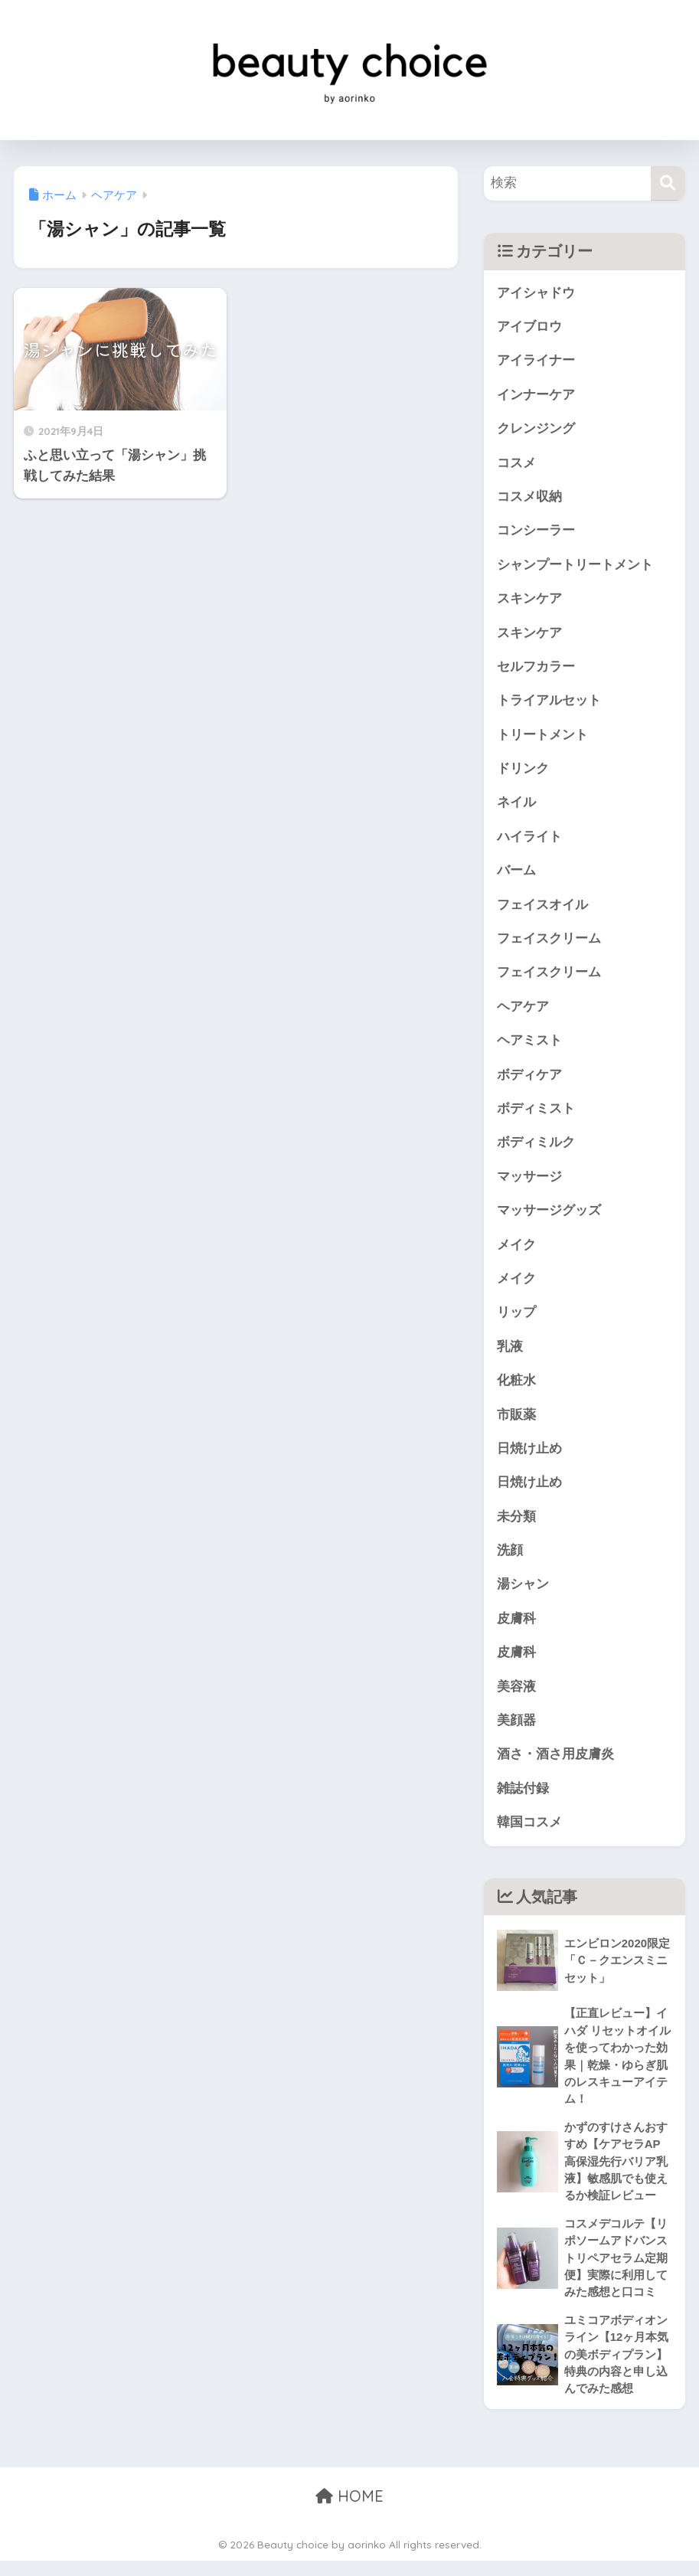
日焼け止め (529, 1457)
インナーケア (536, 395)
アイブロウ (529, 326)
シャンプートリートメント (575, 566)
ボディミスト (536, 1114)
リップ (516, 1320)
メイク (516, 1251)
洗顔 (510, 1559)
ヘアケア (523, 1011)
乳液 (510, 1353)
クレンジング (536, 429)
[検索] (668, 183)
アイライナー (536, 361)
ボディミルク (536, 1148)
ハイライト (529, 840)
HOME (349, 2510)
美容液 (516, 1695)
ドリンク (523, 771)
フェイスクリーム (549, 943)
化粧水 (516, 1388)
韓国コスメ (529, 1833)
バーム (516, 875)
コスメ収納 (529, 498)
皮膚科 (516, 1627)
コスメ (516, 463)
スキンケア (529, 600)
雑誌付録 (523, 1799)
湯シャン (523, 1593)
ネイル (516, 806)
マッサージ (529, 1182)
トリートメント (542, 738)
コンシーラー (536, 532)
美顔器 (516, 1730)
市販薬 (516, 1422)
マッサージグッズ (549, 1217)
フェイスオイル (542, 908)
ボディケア (529, 1080)
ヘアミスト (529, 1045)
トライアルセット (549, 703)
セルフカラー (536, 669)
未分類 (516, 1525)
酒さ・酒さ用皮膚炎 (555, 1764)
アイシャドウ (536, 293)
